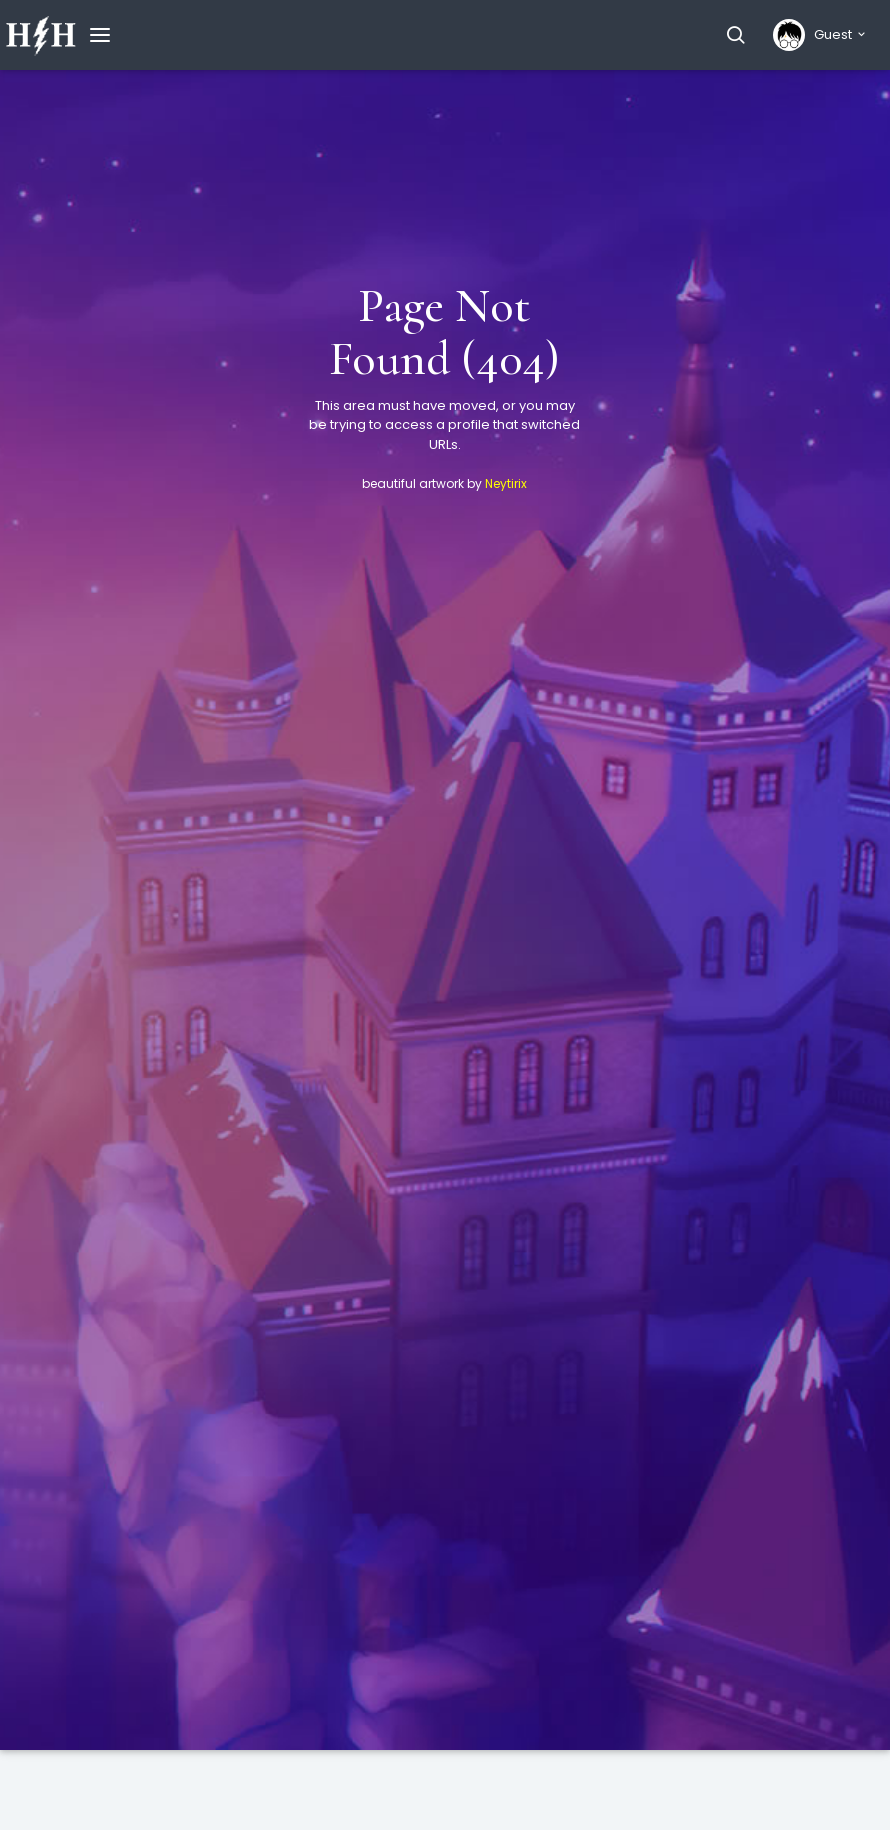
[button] (735, 35)
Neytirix (506, 483)
